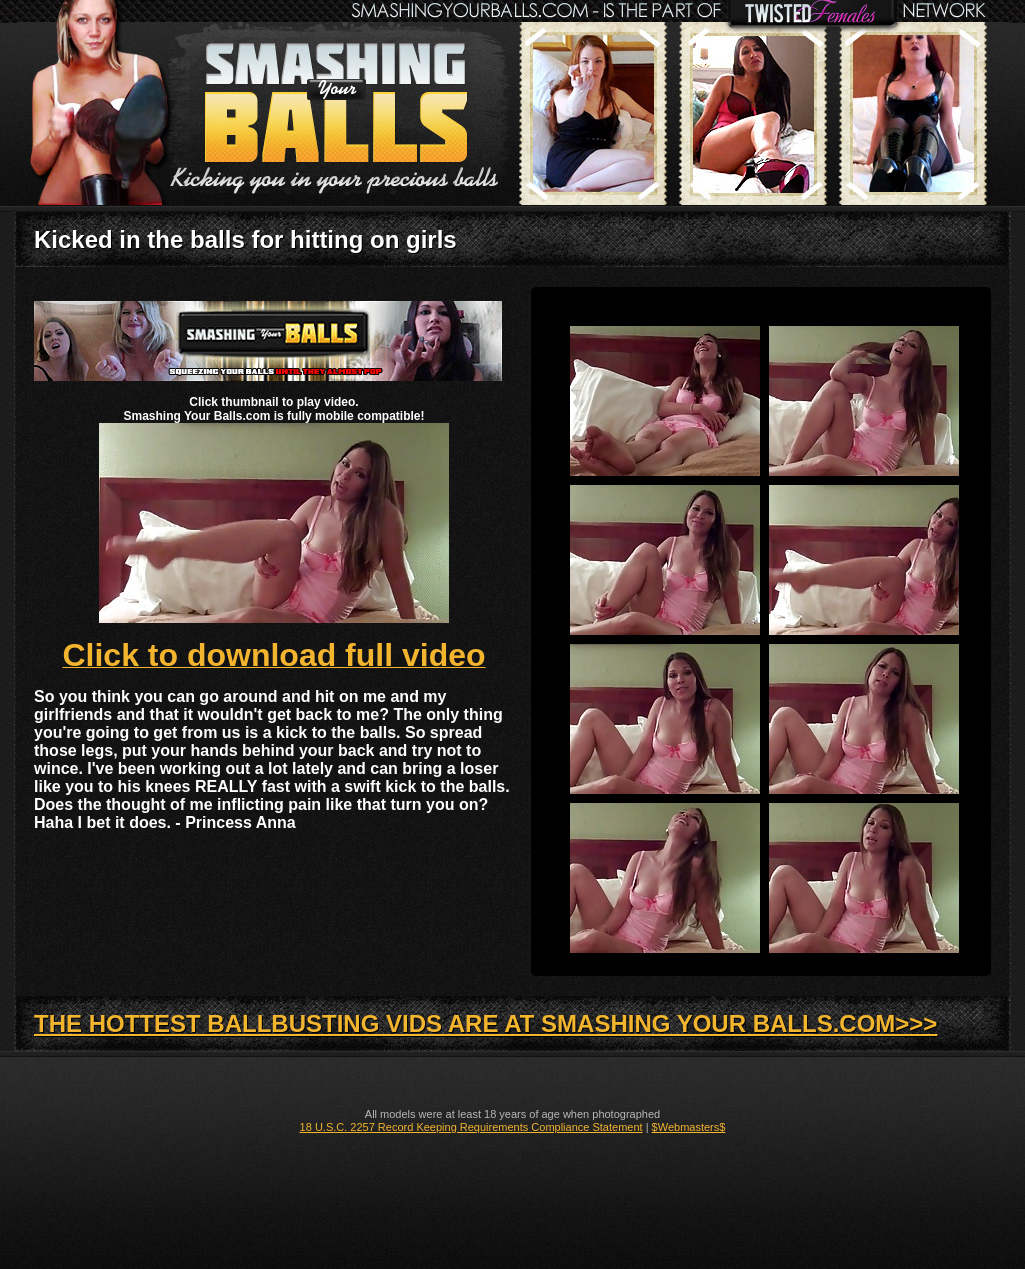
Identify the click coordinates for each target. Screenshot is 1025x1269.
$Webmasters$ (689, 1127)
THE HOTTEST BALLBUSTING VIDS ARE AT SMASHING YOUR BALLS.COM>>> (485, 1023)
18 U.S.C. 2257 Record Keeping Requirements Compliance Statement (471, 1127)
